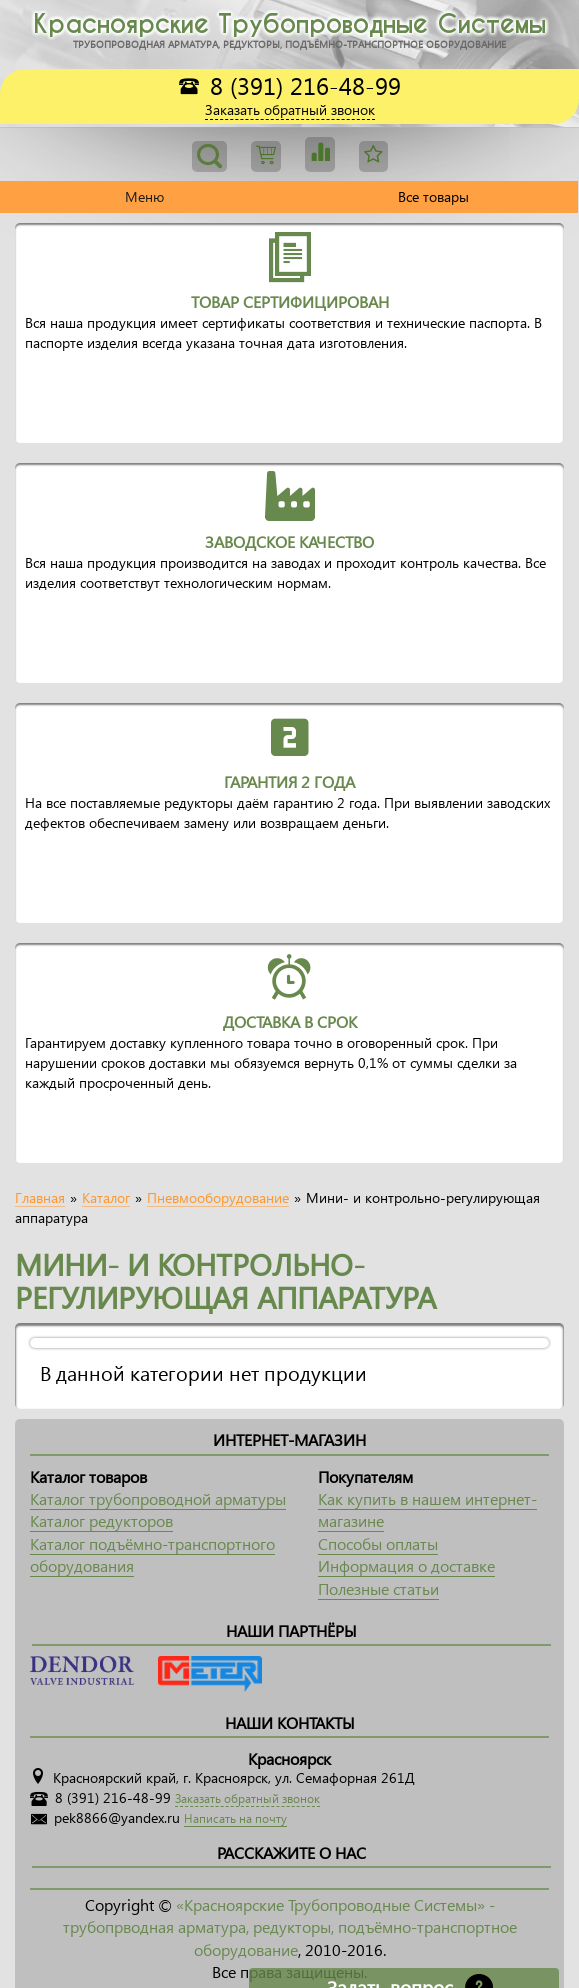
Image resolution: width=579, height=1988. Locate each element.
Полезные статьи (378, 1588)
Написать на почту (235, 1818)
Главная (40, 1198)
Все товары (433, 196)
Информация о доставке (406, 1565)
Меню (144, 196)
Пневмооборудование (218, 1198)
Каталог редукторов (101, 1520)
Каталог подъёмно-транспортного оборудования (152, 1554)
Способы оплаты (378, 1543)
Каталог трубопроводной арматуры (158, 1498)
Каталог (106, 1198)
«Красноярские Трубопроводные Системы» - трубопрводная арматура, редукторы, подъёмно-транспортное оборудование (290, 1927)
